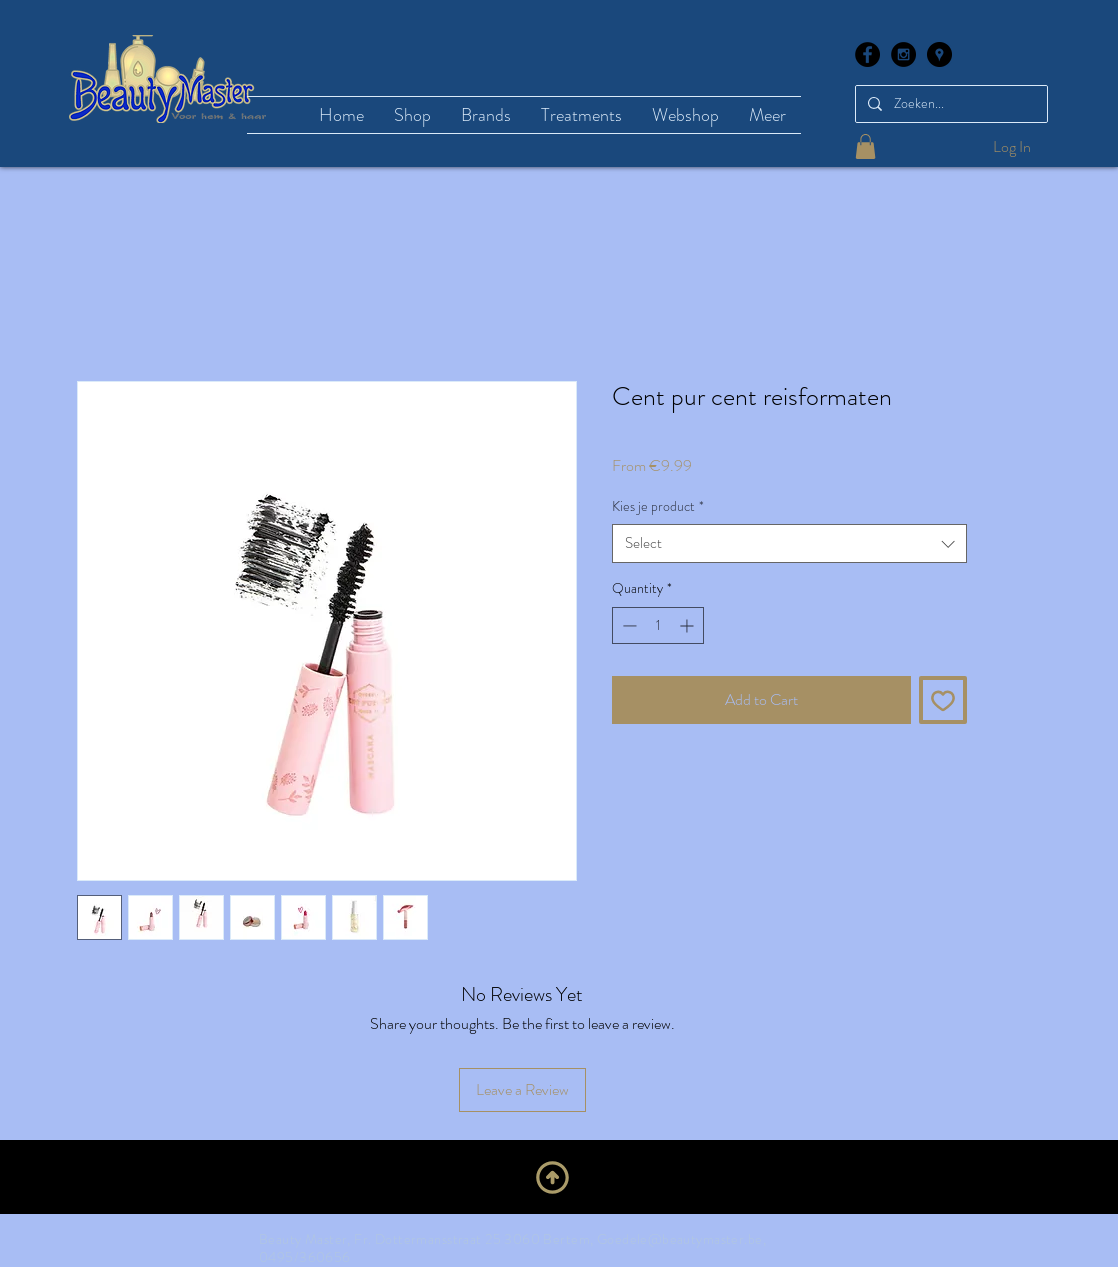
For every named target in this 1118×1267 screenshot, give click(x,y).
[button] (865, 146)
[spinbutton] (658, 625)
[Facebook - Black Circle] (867, 54)
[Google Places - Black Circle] (939, 54)
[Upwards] (552, 1177)
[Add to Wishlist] (943, 700)
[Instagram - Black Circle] (903, 54)
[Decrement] (627, 625)
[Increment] (688, 625)
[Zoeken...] (949, 104)
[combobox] (789, 543)
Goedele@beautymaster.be (680, 1239)
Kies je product (658, 506)
